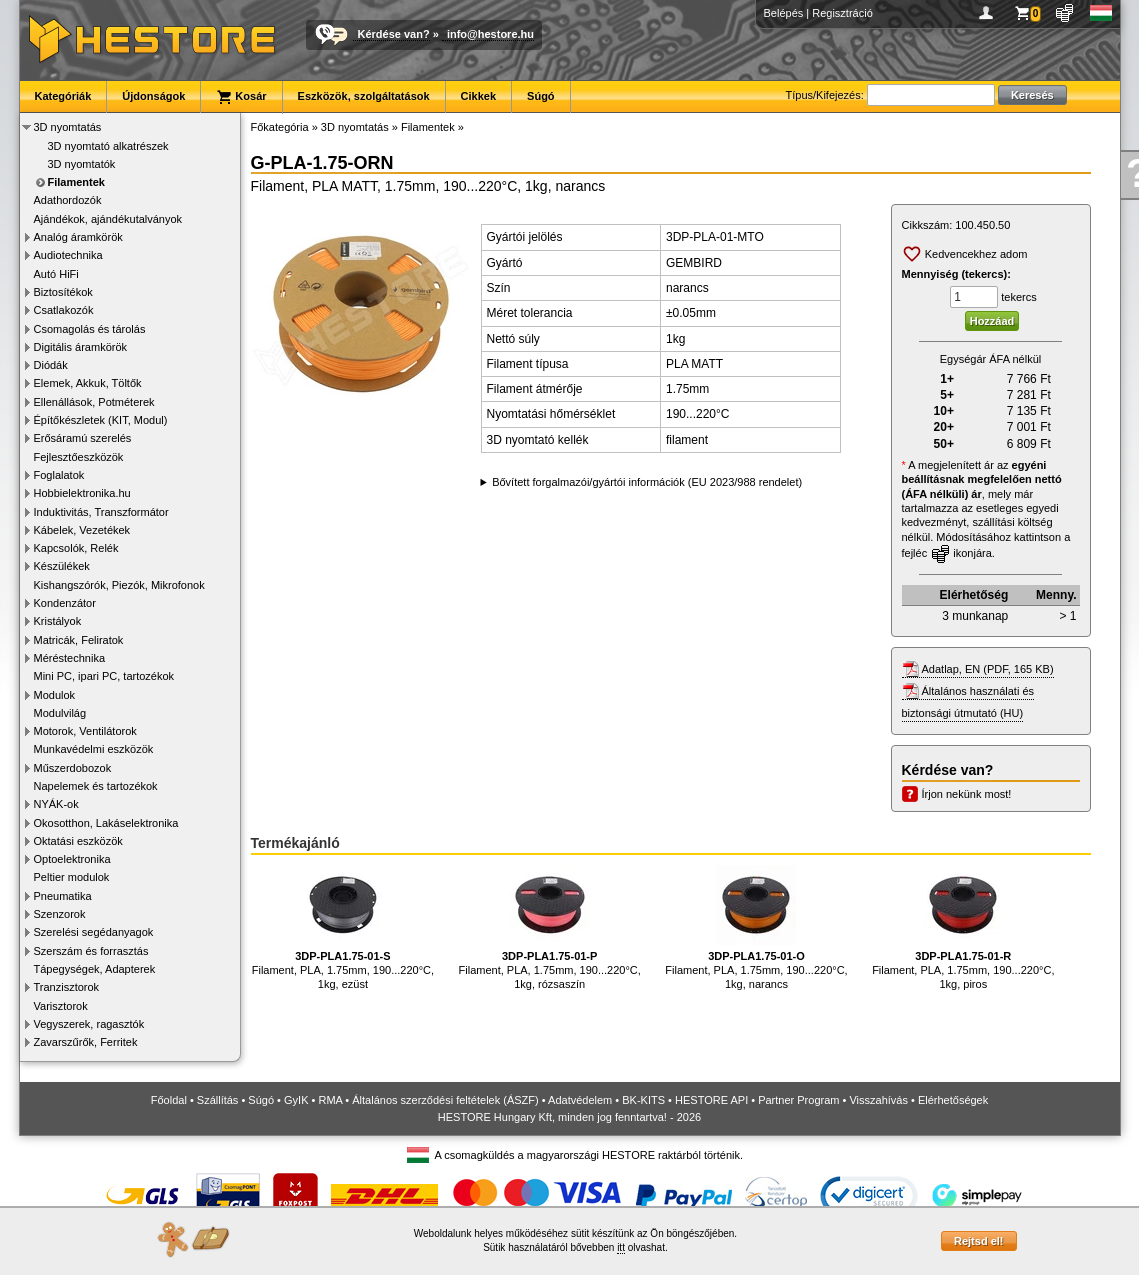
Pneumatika (63, 896)
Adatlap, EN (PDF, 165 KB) (988, 669)
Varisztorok (61, 1006)
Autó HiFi (56, 274)
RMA (330, 1100)
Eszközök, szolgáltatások (364, 96)
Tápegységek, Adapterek (95, 969)
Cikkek (478, 96)
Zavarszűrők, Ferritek (86, 1042)
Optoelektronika (72, 859)
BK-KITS (643, 1100)
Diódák (51, 365)
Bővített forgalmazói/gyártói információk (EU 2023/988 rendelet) (647, 482)
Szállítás (218, 1100)
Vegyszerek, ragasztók (89, 1024)
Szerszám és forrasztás (91, 951)
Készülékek (62, 566)
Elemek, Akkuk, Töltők (88, 383)
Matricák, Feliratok (79, 640)
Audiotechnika (68, 255)
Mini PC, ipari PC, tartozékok (104, 676)
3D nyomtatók (82, 164)
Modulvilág (60, 713)
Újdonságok (153, 96)
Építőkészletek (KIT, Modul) (101, 420)
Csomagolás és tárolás (90, 329)
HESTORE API (711, 1100)
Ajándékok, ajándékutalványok (108, 219)
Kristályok (58, 621)
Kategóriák (63, 96)
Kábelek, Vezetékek (82, 530)
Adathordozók (68, 200)
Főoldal (169, 1100)
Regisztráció (842, 13)
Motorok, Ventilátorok (85, 731)
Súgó (541, 96)
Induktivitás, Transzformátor (101, 512)
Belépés (784, 13)
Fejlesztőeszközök (79, 457)
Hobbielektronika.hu (82, 493)
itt (621, 1247)
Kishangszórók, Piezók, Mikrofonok (119, 585)
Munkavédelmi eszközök (94, 749)
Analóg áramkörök (78, 237)
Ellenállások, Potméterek (94, 402)
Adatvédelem (580, 1100)
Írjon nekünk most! (967, 794)
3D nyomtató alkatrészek (108, 146)
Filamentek (76, 182)
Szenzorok (60, 914)
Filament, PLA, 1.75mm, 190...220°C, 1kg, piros (963, 927)
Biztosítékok (63, 292)
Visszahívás (878, 1100)
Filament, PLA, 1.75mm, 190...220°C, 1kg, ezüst (343, 927)
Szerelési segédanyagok (94, 932)
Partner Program (798, 1100)
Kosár (241, 97)
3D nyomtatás (68, 127)
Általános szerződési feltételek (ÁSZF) (445, 1100)
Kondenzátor (65, 603)
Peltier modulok (72, 877)
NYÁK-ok (56, 804)
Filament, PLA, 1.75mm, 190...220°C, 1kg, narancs (756, 927)
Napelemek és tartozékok (96, 786)
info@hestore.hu (490, 34)
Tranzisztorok (67, 987)
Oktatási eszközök (78, 841)
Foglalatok (59, 475)
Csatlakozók (64, 310)
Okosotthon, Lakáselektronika (106, 823)
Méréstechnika (70, 658)
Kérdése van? (394, 34)
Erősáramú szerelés (83, 438)
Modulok (55, 695)
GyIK (296, 1100)
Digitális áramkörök (81, 347)
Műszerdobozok (73, 768)
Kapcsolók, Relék (76, 548)
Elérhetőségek (953, 1100)
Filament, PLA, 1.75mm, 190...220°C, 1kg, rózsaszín (550, 927)
